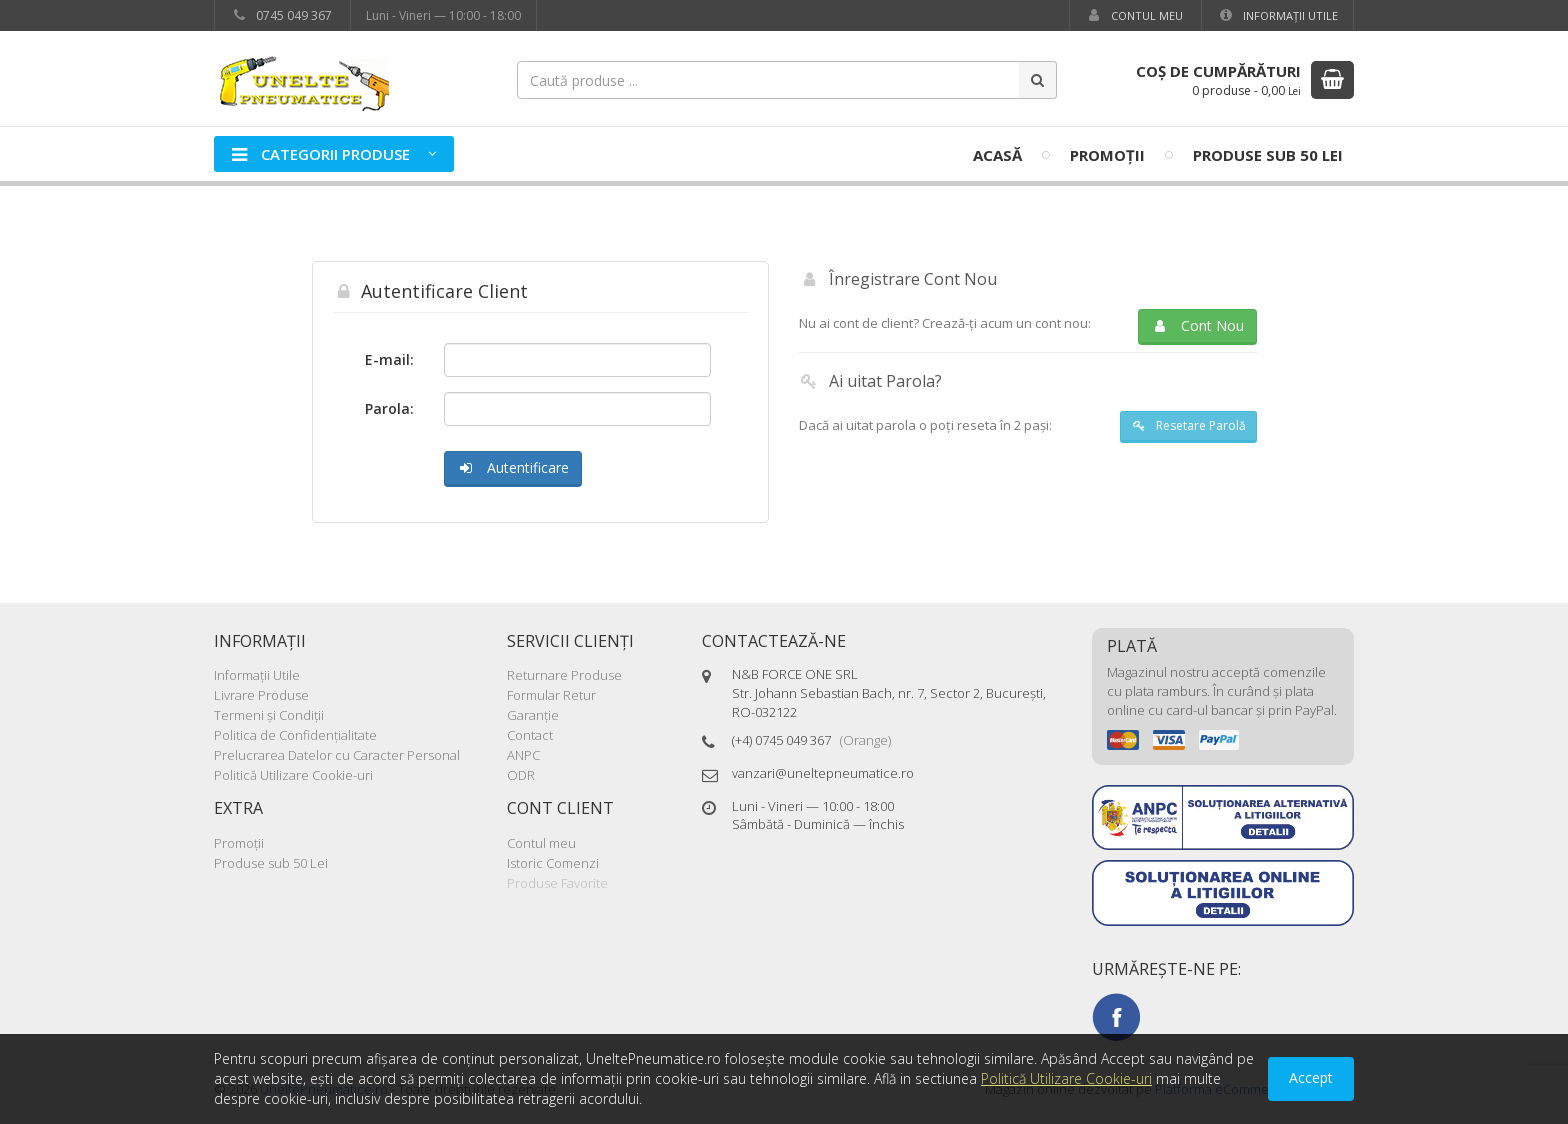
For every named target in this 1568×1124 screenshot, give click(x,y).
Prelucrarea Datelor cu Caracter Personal (337, 755)
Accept (1311, 1077)
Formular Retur (551, 695)
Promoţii (1107, 155)
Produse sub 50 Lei (1268, 155)
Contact (530, 735)
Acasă (997, 155)
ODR (521, 775)
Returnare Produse (564, 675)
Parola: (389, 408)
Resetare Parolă (1188, 425)
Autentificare (513, 467)
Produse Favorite (557, 883)
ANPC (523, 755)
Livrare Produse (261, 695)
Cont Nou (1197, 325)
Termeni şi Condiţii (269, 715)
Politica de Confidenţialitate (295, 735)
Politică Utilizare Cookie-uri (293, 775)
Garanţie (533, 715)
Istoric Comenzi (553, 863)
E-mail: (389, 359)
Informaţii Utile (1277, 15)
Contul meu (1134, 15)
